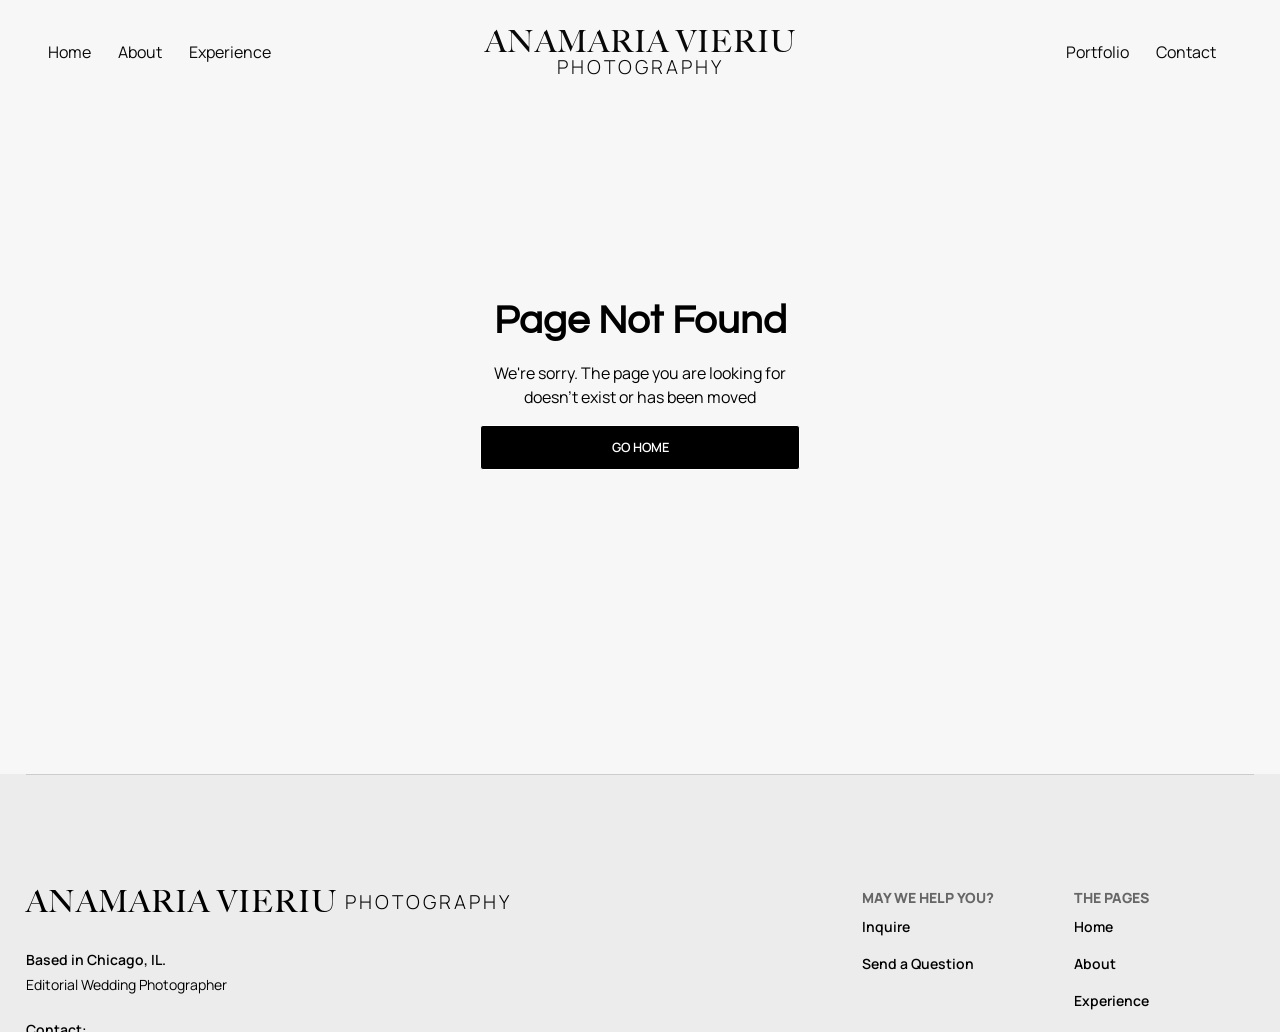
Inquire (886, 926)
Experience (230, 52)
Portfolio (1097, 52)
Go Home (640, 447)
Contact (1186, 52)
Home (69, 52)
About (140, 52)
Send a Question (918, 963)
